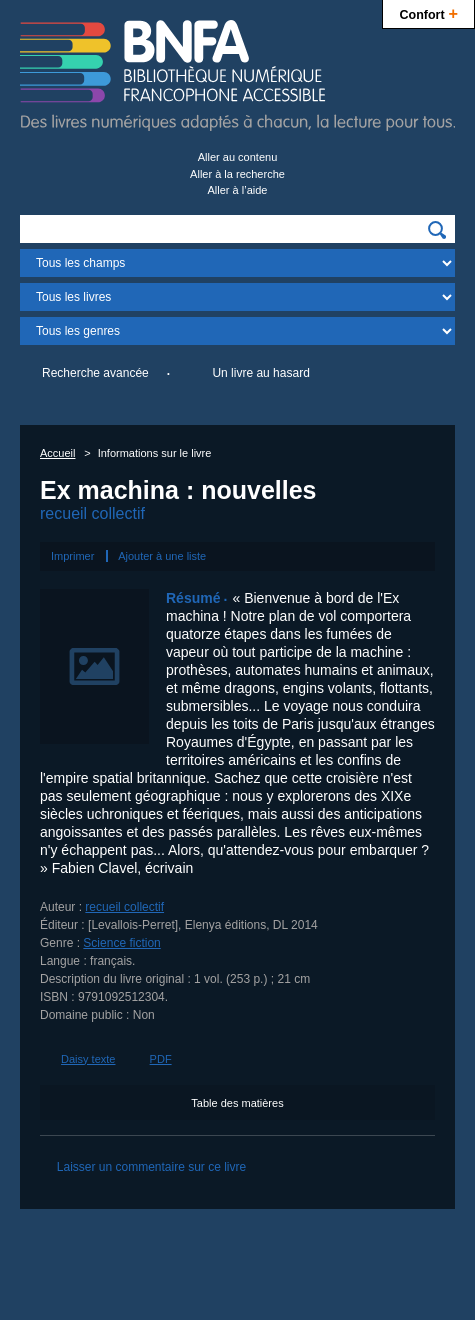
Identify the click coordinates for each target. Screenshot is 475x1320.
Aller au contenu (238, 157)
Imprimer (72, 556)
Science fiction (121, 943)
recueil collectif (92, 513)
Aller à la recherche (237, 174)
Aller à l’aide (238, 190)
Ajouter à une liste (162, 556)
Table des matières (237, 1103)
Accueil (57, 453)
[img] (437, 230)
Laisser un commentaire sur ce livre (151, 1167)
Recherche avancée (95, 373)
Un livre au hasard (260, 373)
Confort (428, 12)
